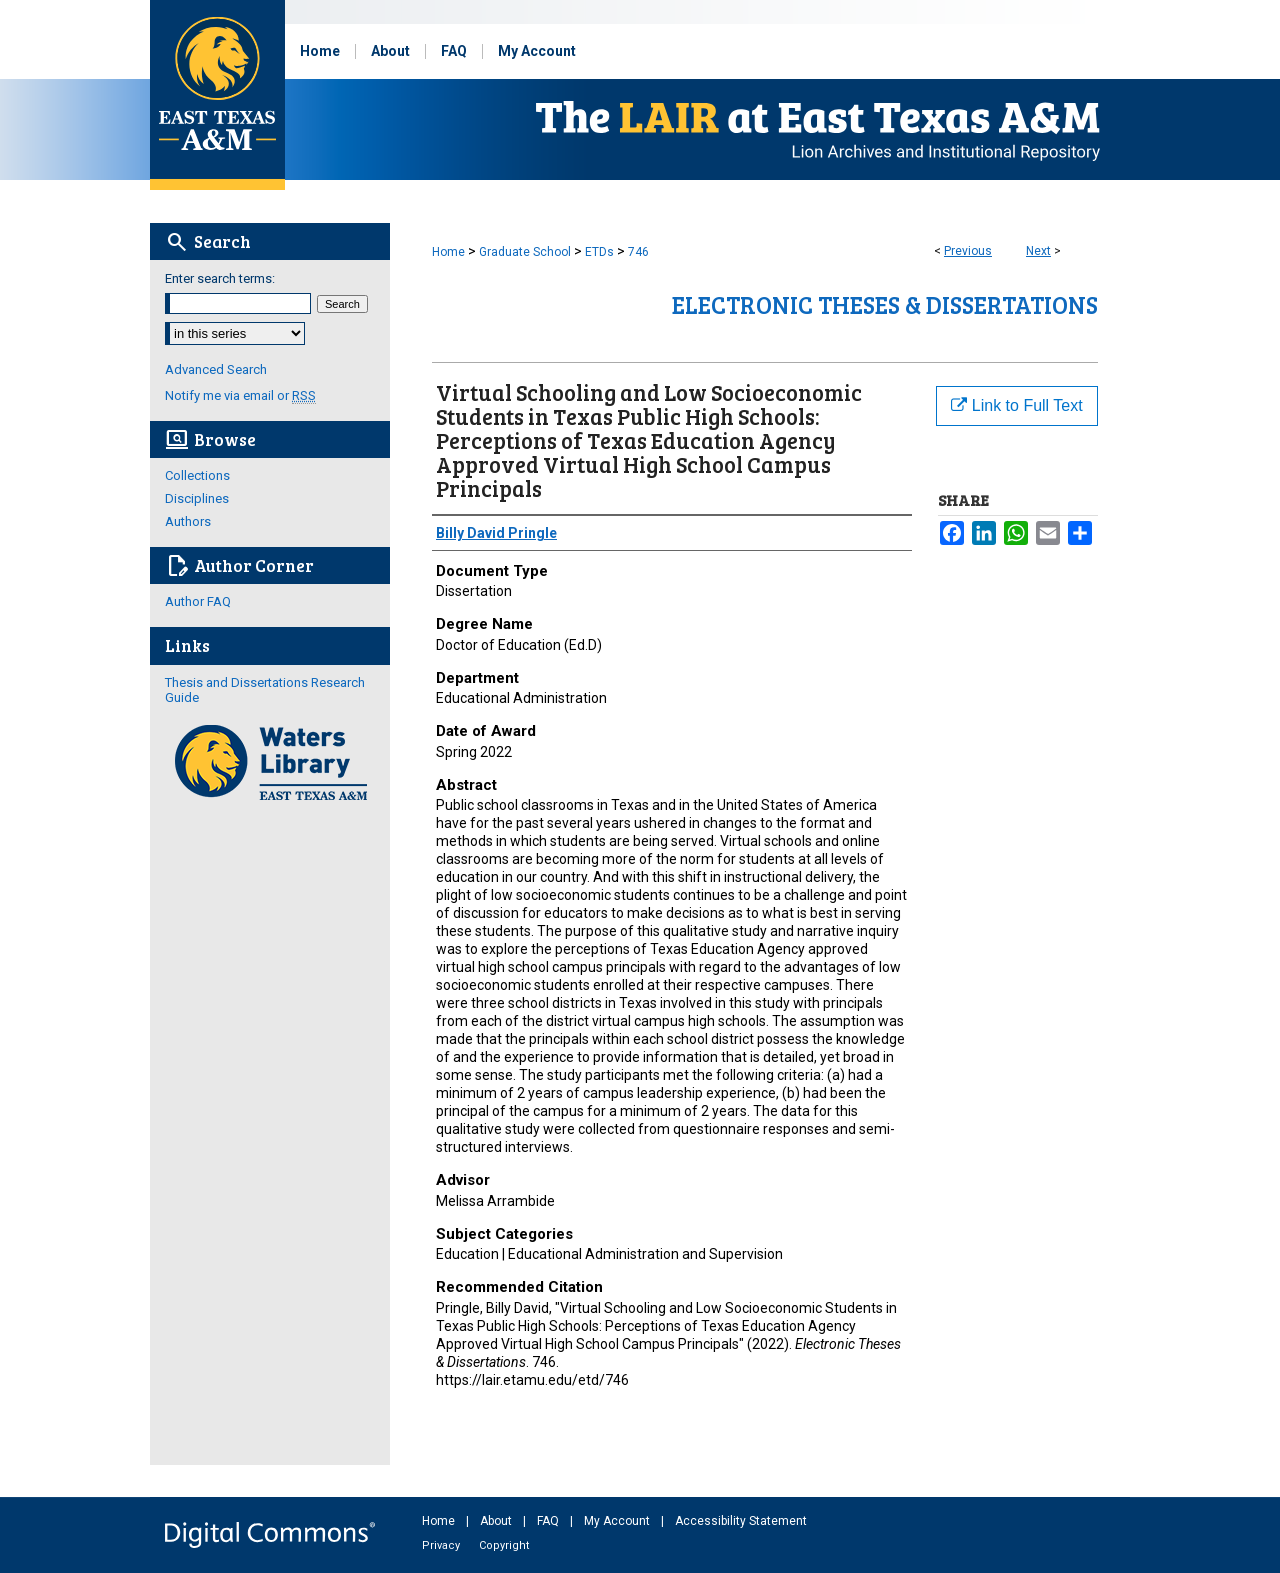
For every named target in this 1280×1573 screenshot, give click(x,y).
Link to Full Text (1016, 405)
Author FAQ (198, 601)
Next (1038, 251)
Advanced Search (216, 369)
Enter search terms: (220, 278)
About (497, 1521)
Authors (188, 521)
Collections (197, 475)
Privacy (442, 1545)
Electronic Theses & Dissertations (885, 304)
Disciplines (197, 498)
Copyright (504, 1545)
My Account (618, 1521)
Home (448, 252)
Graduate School (525, 252)
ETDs (599, 252)
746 (638, 252)
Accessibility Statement (741, 1521)
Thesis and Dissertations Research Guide (265, 690)
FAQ (549, 1521)
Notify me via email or (240, 395)
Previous (968, 251)
